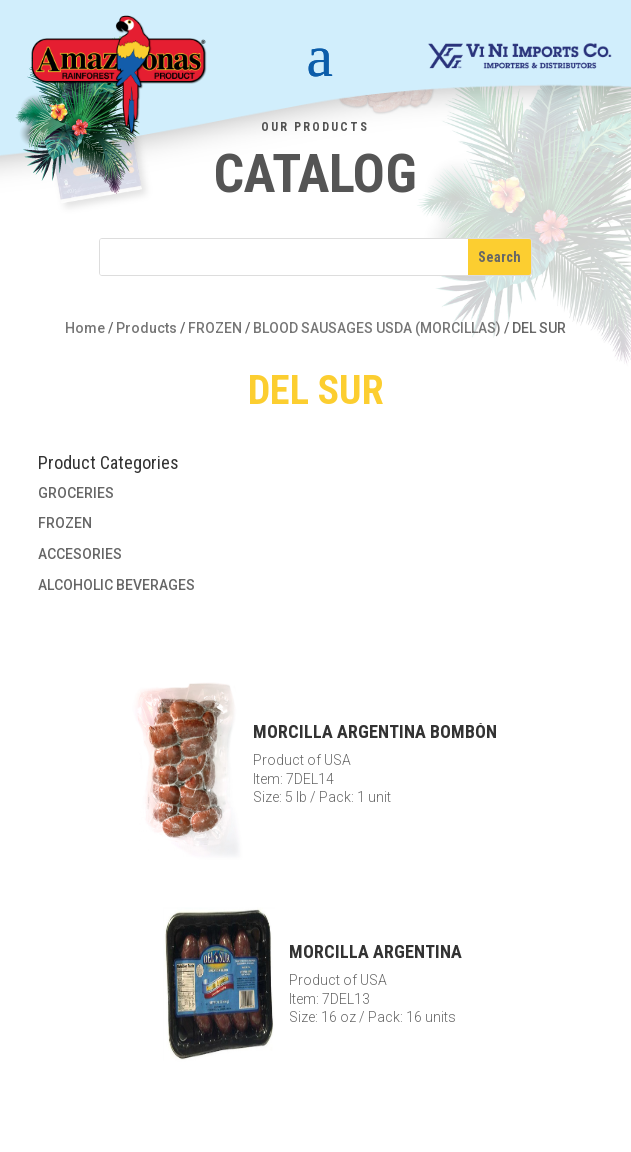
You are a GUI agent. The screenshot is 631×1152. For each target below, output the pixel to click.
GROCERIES (76, 493)
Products (146, 328)
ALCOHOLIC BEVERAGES (116, 585)
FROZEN (215, 328)
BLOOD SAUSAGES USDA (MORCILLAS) (377, 328)
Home (85, 328)
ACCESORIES (80, 554)
